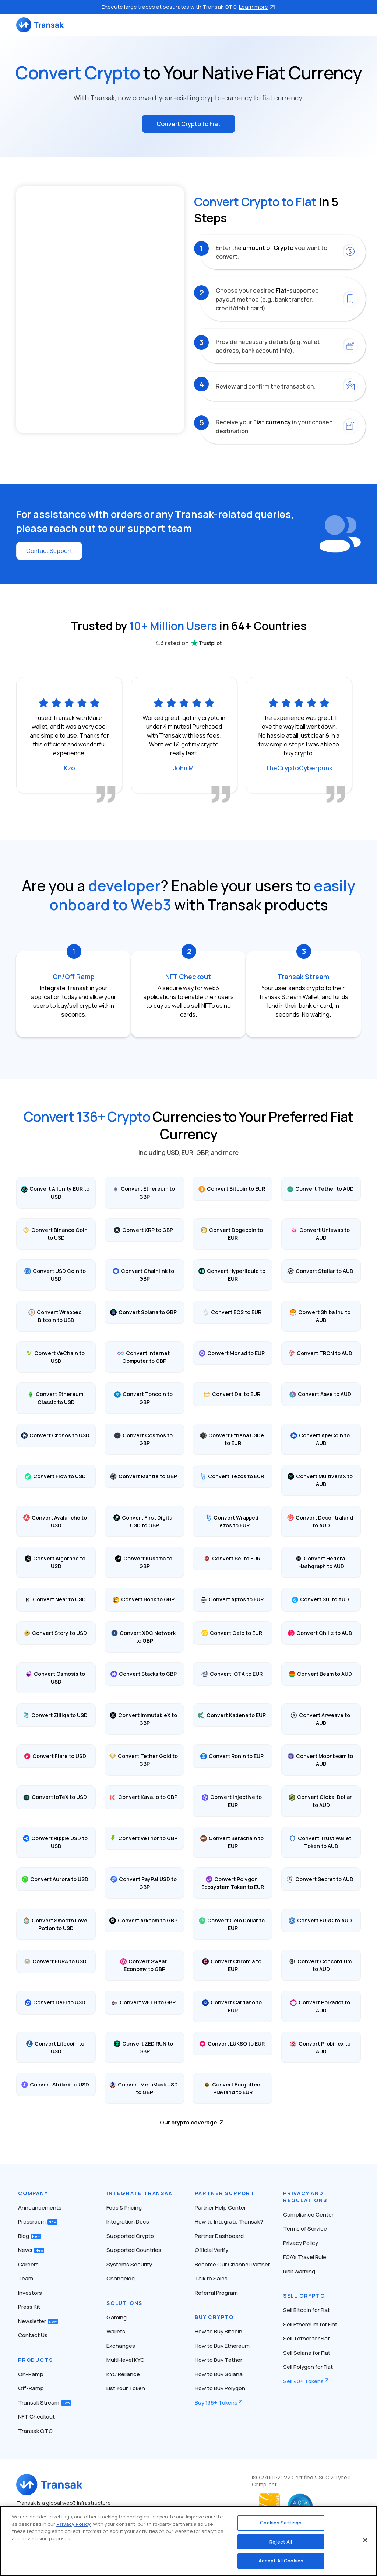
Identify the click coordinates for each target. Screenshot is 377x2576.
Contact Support (49, 551)
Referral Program (216, 2293)
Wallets (115, 2331)
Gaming (116, 2317)
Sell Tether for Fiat (306, 2338)
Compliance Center (308, 2214)
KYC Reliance (123, 2374)
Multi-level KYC (125, 2360)
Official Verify (211, 2250)
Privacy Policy (300, 2243)
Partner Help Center (220, 2207)
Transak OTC (35, 2431)
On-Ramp (30, 2374)
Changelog (120, 2278)
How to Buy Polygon (220, 2388)
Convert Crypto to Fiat (188, 124)
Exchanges (120, 2346)
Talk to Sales (211, 2278)
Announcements (39, 2207)
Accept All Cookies (280, 2560)
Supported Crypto (130, 2236)
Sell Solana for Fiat (306, 2353)
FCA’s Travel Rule (304, 2257)
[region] (188, 2541)
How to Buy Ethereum (222, 2346)
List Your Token (125, 2388)
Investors (30, 2293)
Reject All (280, 2541)
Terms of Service (305, 2228)
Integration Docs (127, 2221)
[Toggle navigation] (357, 24)
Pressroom (37, 2221)
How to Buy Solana (219, 2374)
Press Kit (29, 2307)
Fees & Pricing (124, 2207)
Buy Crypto (214, 2317)
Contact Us (32, 2335)
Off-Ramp (31, 2388)
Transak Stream (44, 2402)
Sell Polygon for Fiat (308, 2367)
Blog (29, 2236)
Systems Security (129, 2264)
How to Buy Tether (218, 2360)
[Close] (365, 2540)
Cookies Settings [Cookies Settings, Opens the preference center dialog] (281, 2522)
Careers (28, 2264)
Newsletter (38, 2321)
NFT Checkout (36, 2416)
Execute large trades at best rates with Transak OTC (188, 7)
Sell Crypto (304, 2295)
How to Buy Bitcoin (218, 2331)
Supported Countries (133, 2250)
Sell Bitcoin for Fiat (306, 2310)
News (31, 2250)
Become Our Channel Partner (232, 2264)
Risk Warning (299, 2271)
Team (25, 2278)
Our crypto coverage (188, 2122)
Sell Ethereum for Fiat (310, 2324)
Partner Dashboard (219, 2236)
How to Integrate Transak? (229, 2221)
